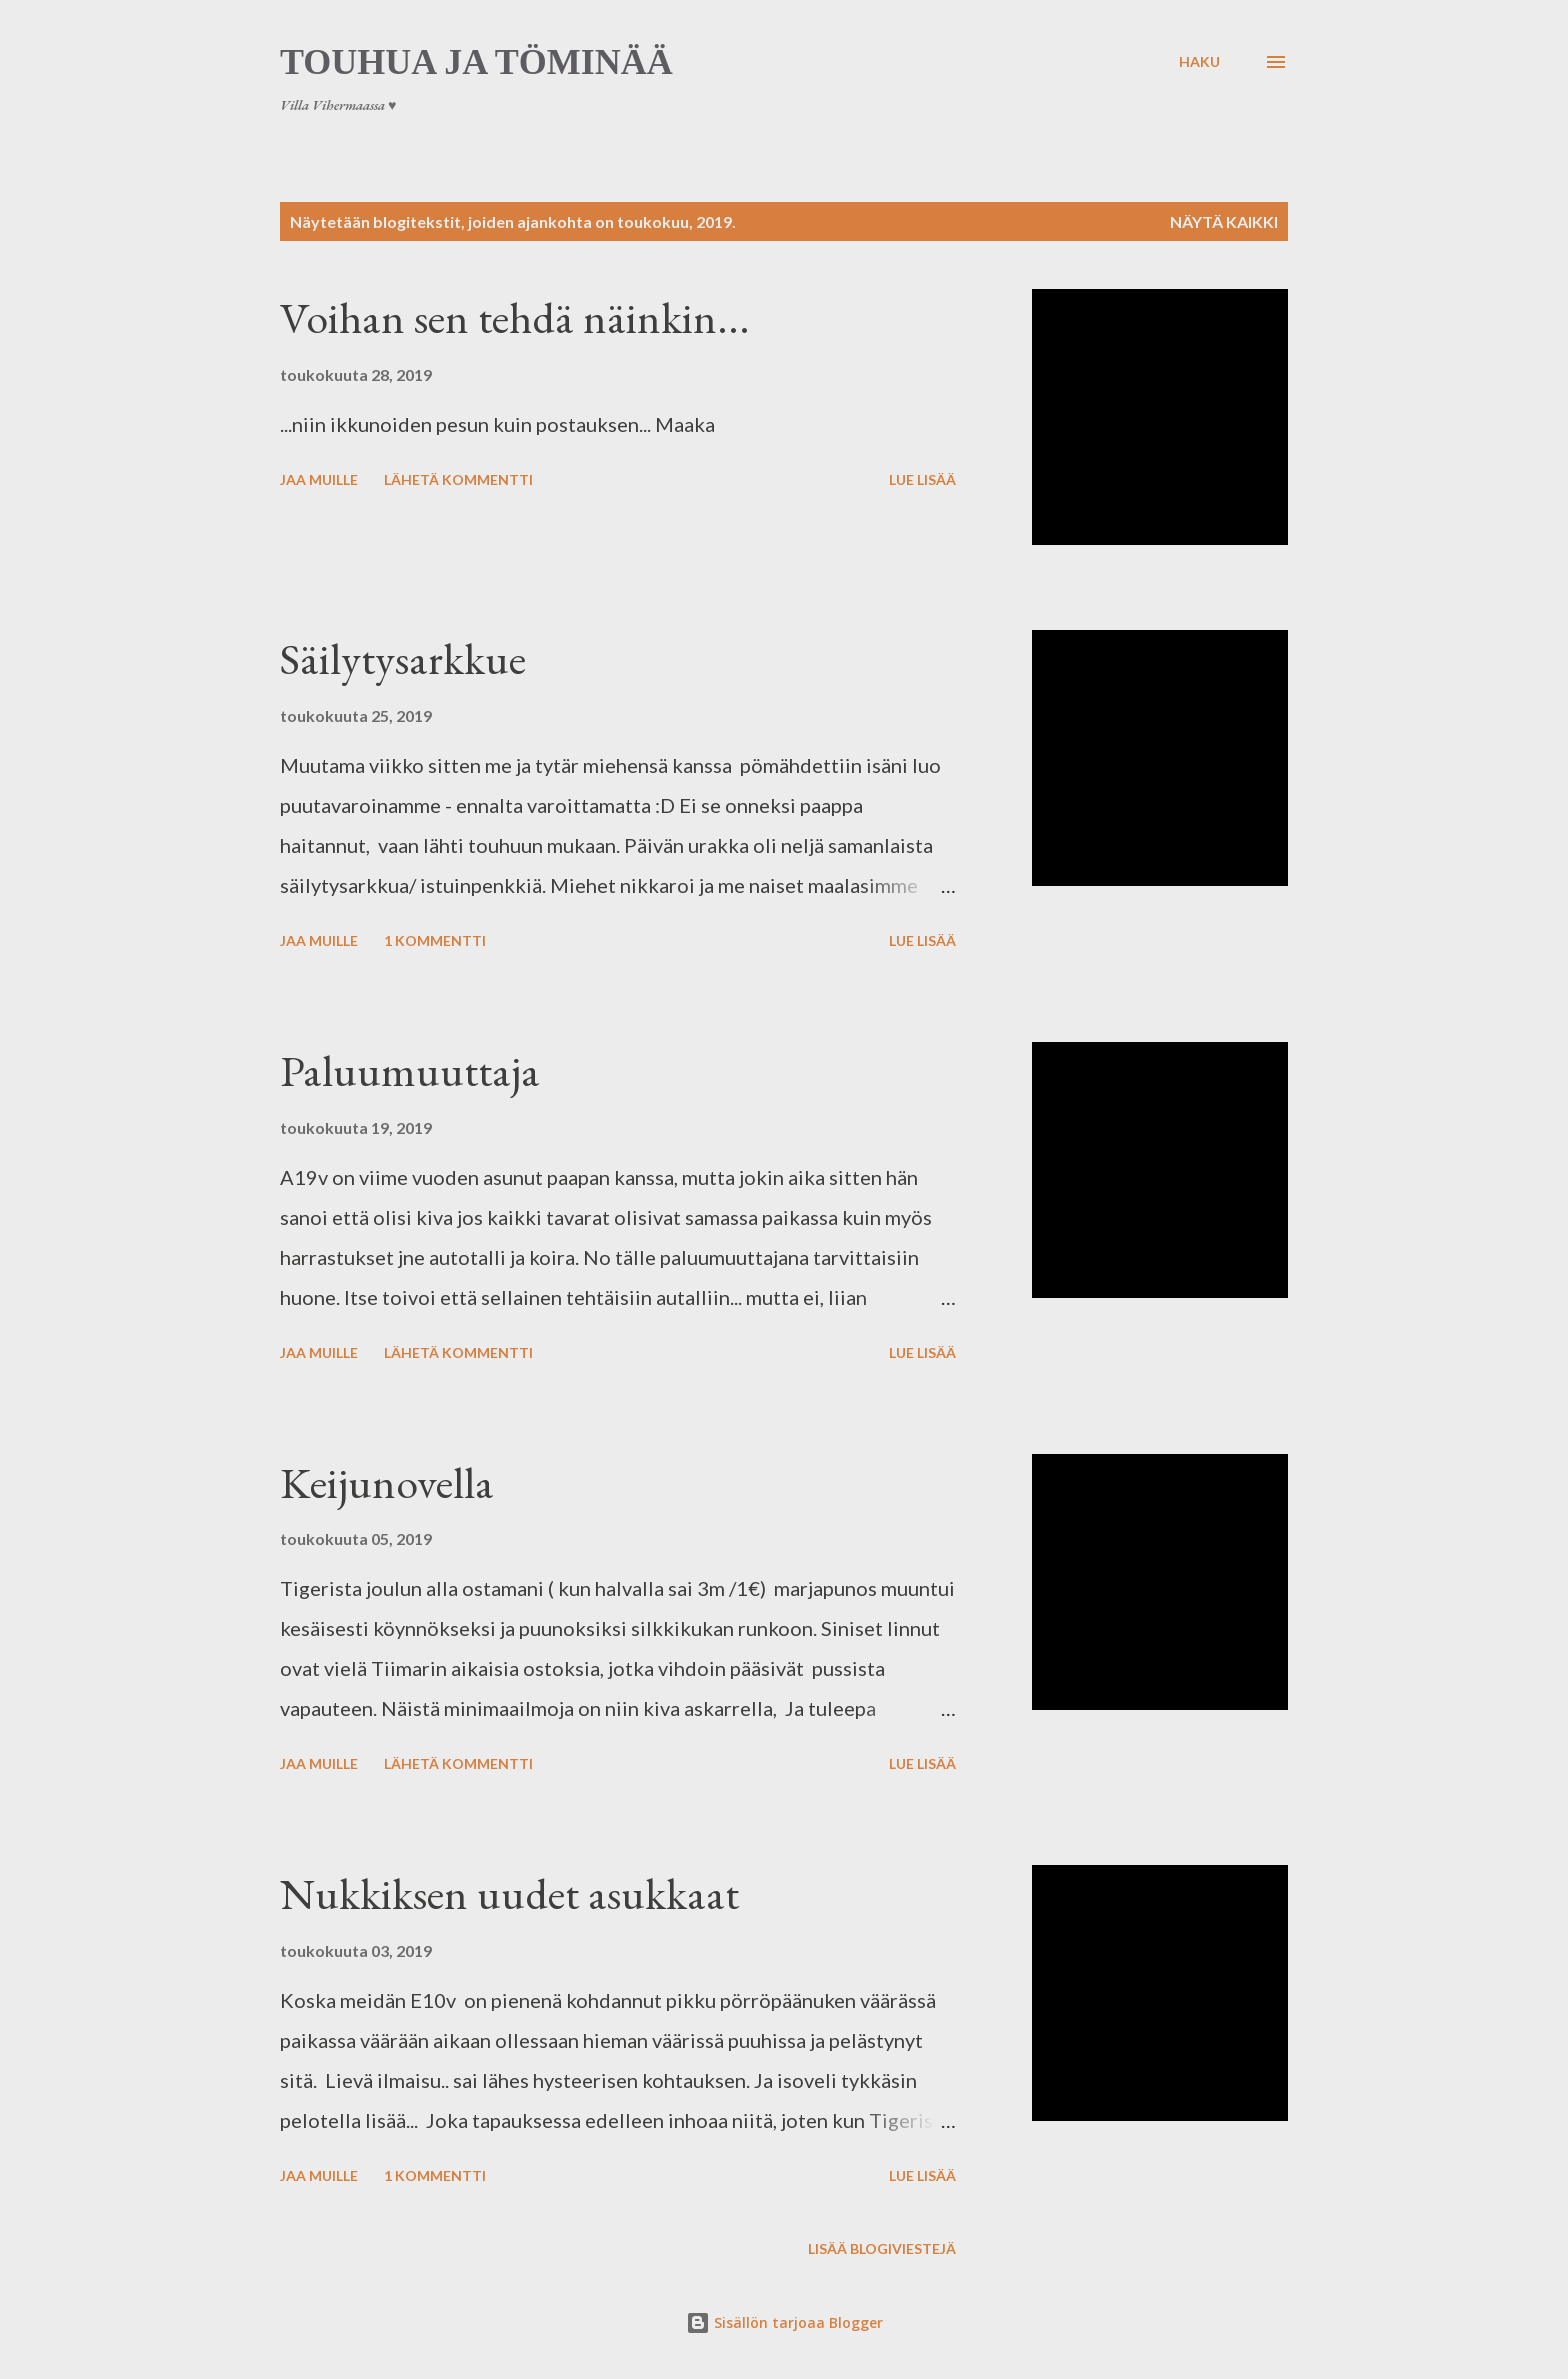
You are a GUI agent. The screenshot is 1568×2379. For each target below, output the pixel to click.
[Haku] (1199, 62)
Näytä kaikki (1224, 221)
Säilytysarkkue (403, 658)
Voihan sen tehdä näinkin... (515, 317)
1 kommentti (435, 940)
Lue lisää (922, 479)
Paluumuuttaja (410, 1070)
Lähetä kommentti (458, 479)
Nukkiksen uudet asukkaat (509, 1893)
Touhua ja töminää (476, 62)
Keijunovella (387, 1482)
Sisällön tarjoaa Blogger (784, 2322)
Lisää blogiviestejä (882, 2248)
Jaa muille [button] (319, 479)
